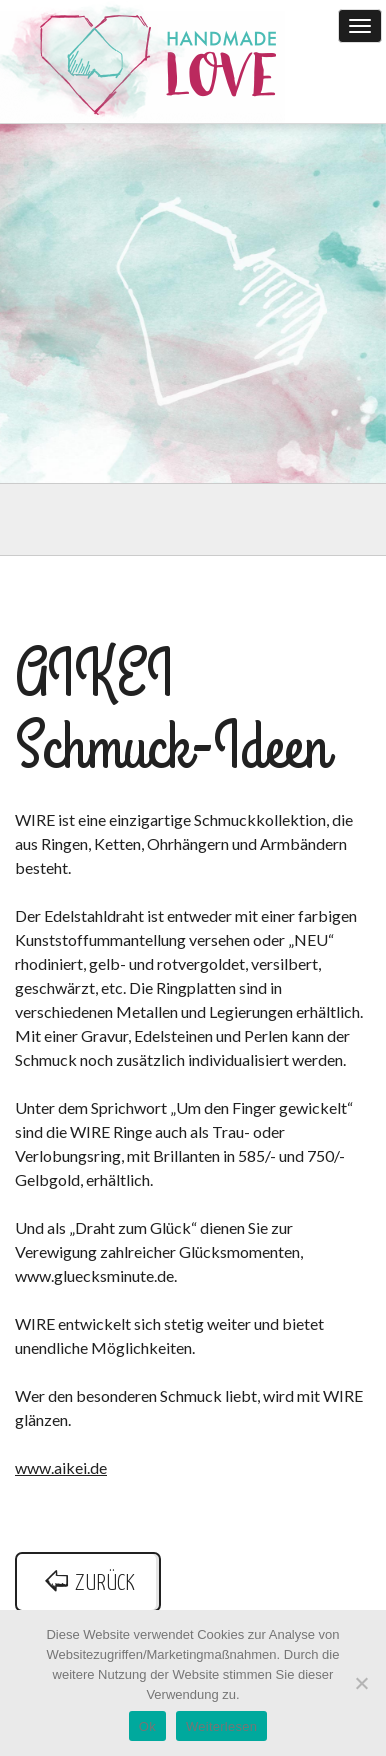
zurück (88, 1583)
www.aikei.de (61, 1467)
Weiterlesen (221, 1726)
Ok (147, 1726)
